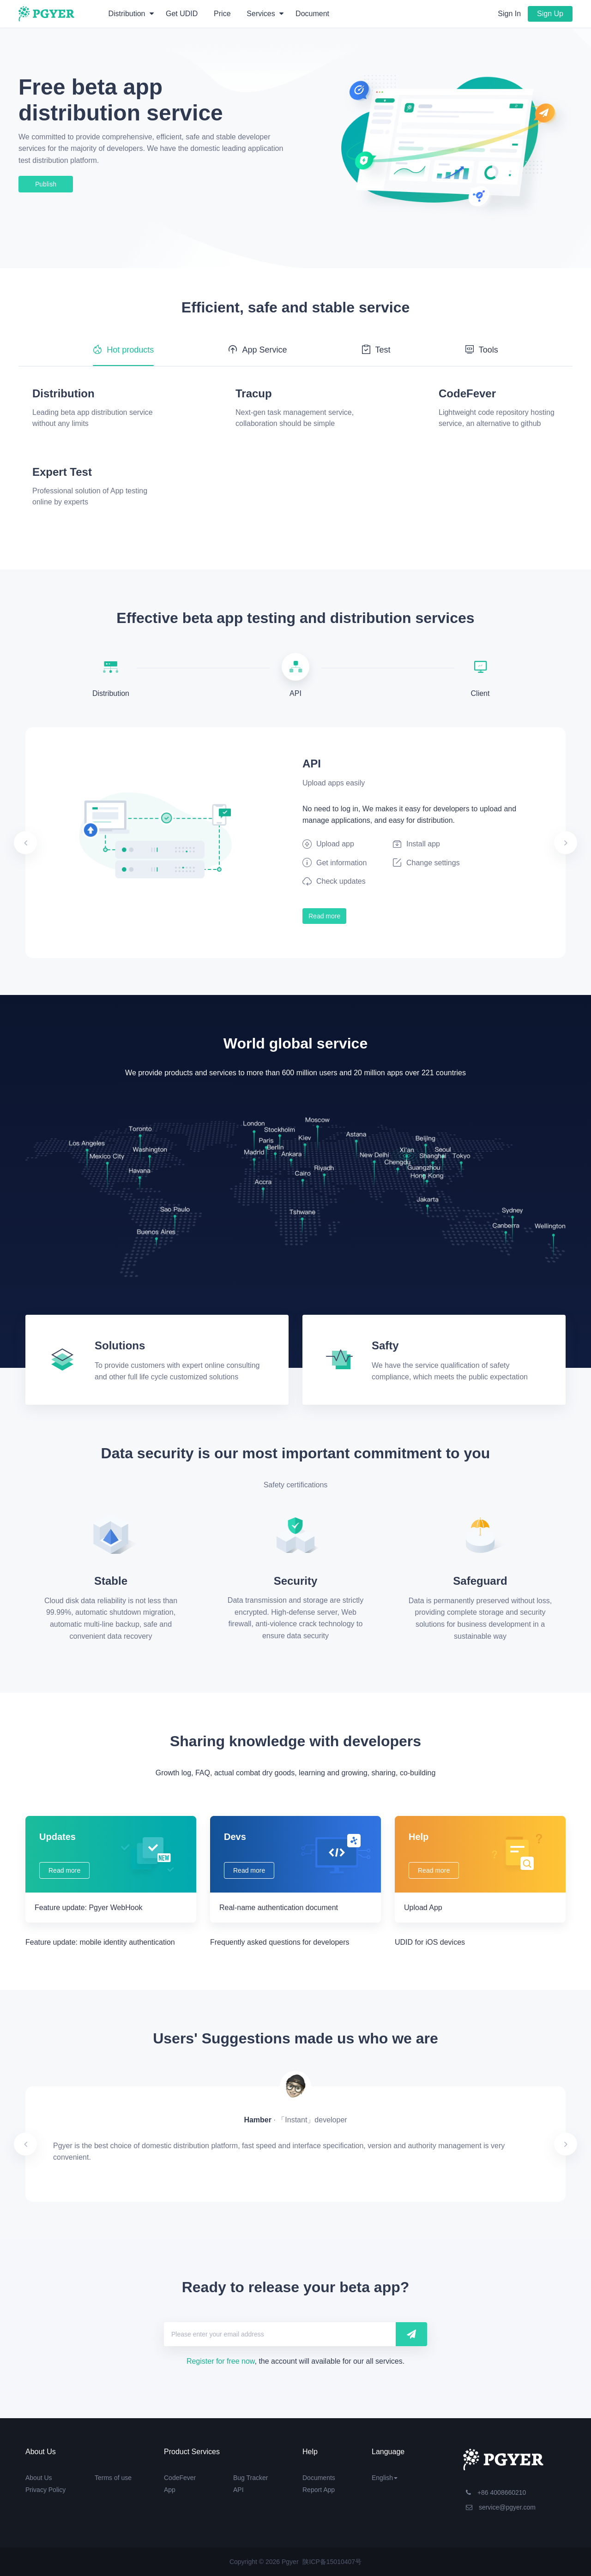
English (385, 2477)
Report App (318, 2489)
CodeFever (180, 2477)
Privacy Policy (45, 2489)
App (169, 2489)
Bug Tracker (250, 2477)
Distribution (130, 14)
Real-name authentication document (278, 1907)
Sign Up (550, 14)
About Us (38, 2477)
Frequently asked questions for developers (280, 1942)
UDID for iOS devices (430, 1942)
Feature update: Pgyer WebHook (89, 1907)
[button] (66, 842)
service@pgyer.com (501, 2507)
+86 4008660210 (496, 2492)
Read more (324, 916)
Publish (45, 184)
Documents (318, 2477)
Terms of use (113, 2477)
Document (312, 14)
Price (222, 14)
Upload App (423, 1907)
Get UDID (182, 14)
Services (265, 14)
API (238, 2489)
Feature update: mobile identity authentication (100, 1942)
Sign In (509, 14)
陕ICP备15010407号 (332, 2561)
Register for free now (221, 2361)
